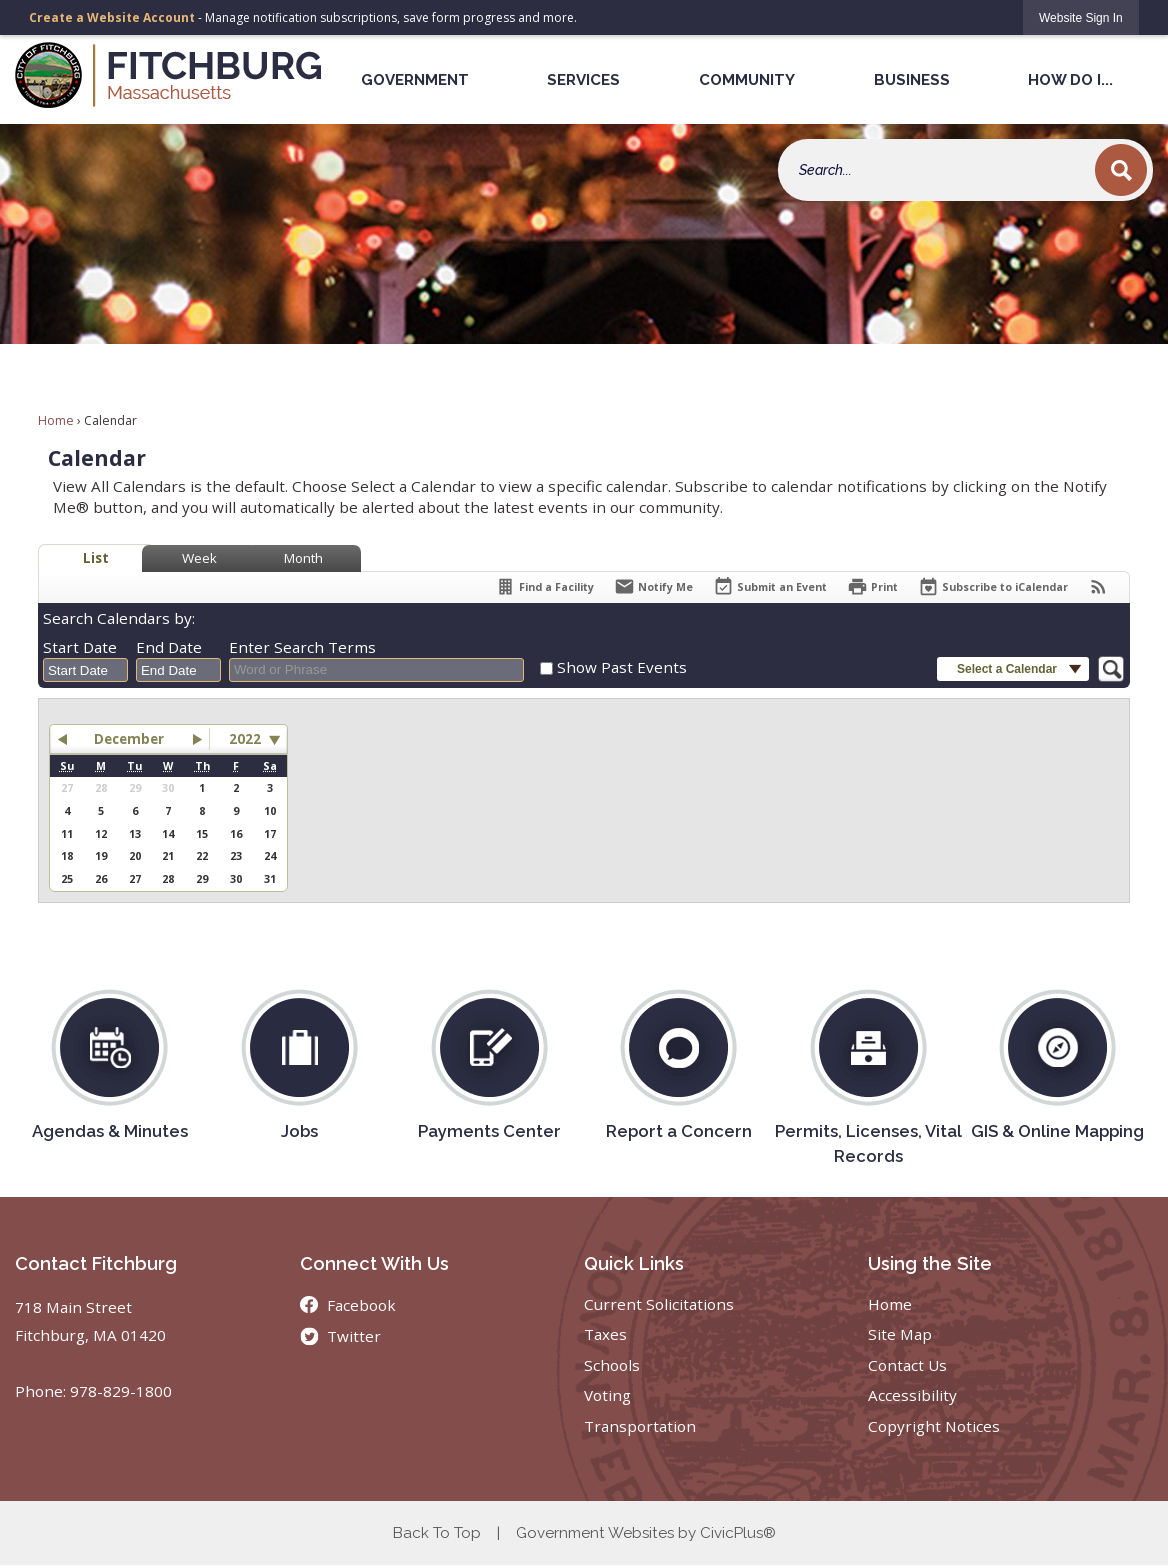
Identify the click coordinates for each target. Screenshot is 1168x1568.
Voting (607, 1395)
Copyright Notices (934, 1426)
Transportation (640, 1426)
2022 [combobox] (245, 739)
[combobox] (85, 670)
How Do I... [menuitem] (1070, 80)
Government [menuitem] (415, 80)
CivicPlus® (738, 1533)
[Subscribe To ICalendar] (993, 586)
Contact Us (907, 1365)
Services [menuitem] (583, 80)
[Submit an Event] (770, 587)
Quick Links (634, 1263)
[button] (1121, 170)
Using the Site (930, 1263)
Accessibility (912, 1395)
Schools (612, 1365)
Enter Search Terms (302, 647)
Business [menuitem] (912, 80)
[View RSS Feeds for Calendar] (1098, 586)
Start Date (80, 647)
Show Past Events (622, 667)
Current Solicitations (659, 1304)
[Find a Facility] (544, 586)
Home (56, 420)
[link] (1081, 17)
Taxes (605, 1334)
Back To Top (437, 1533)
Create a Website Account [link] (112, 17)
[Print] (872, 586)
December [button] (129, 739)
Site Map (900, 1334)
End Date (169, 647)
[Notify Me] (653, 586)
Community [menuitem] (747, 80)
